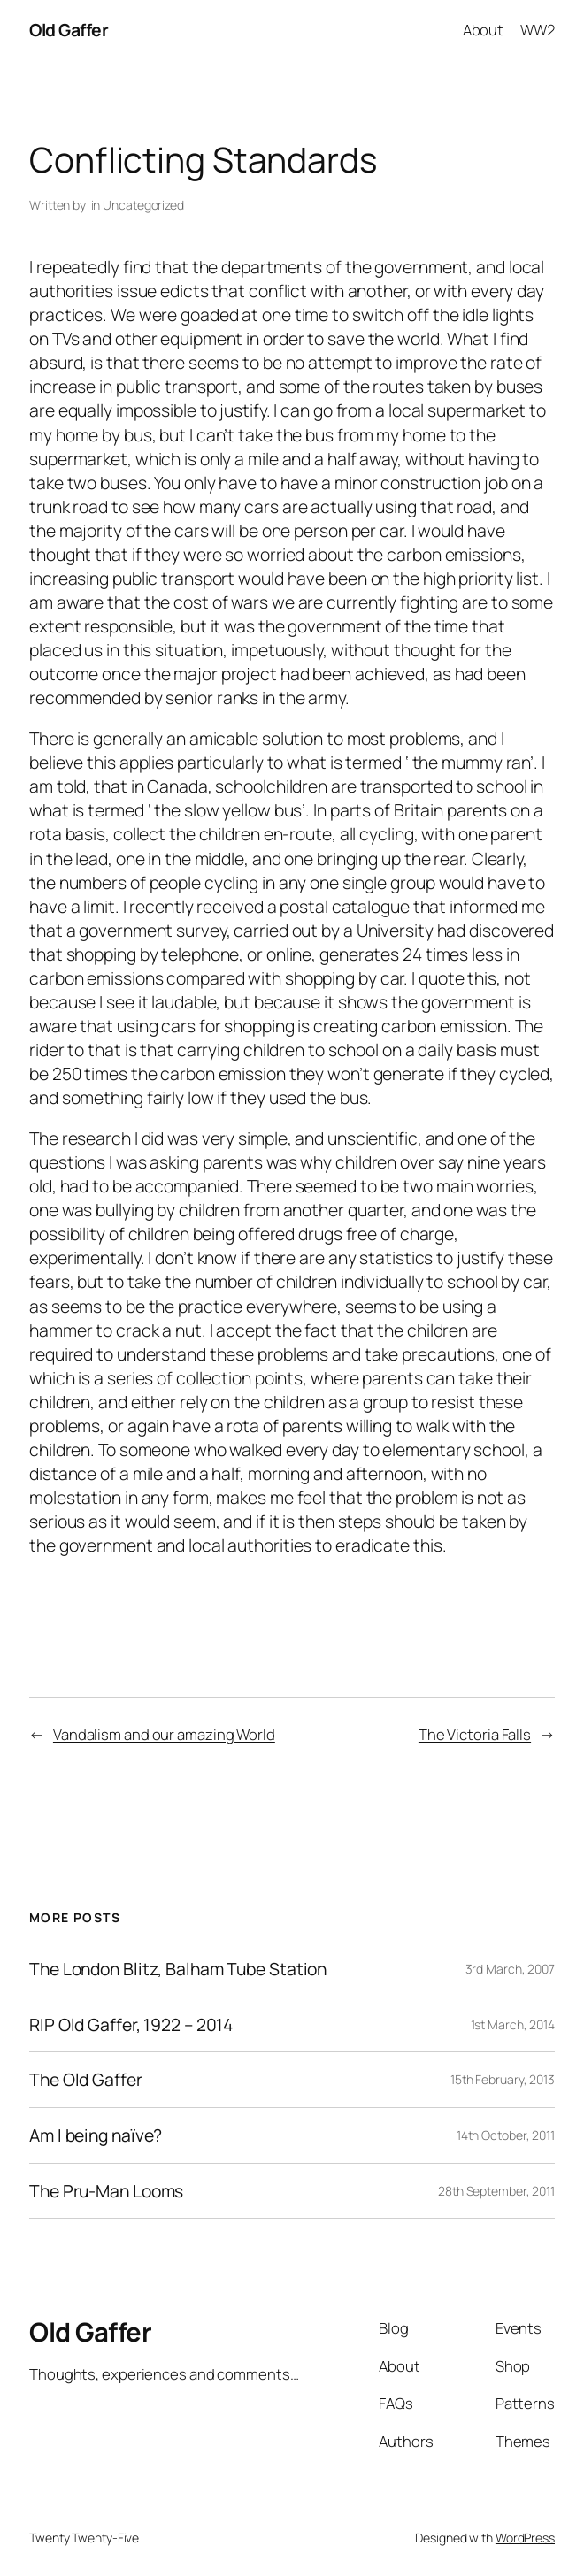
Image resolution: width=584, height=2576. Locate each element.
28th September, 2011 (496, 2190)
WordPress (525, 2537)
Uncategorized (143, 204)
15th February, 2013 (502, 2079)
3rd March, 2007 (510, 1968)
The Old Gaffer (85, 2079)
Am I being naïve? (95, 2135)
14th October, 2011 (506, 2135)
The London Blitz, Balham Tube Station (178, 1969)
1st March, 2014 (513, 2024)
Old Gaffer (68, 30)
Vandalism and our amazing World (164, 1734)
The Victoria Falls (475, 1734)
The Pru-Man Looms (106, 2191)
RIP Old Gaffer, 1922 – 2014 (131, 2025)
